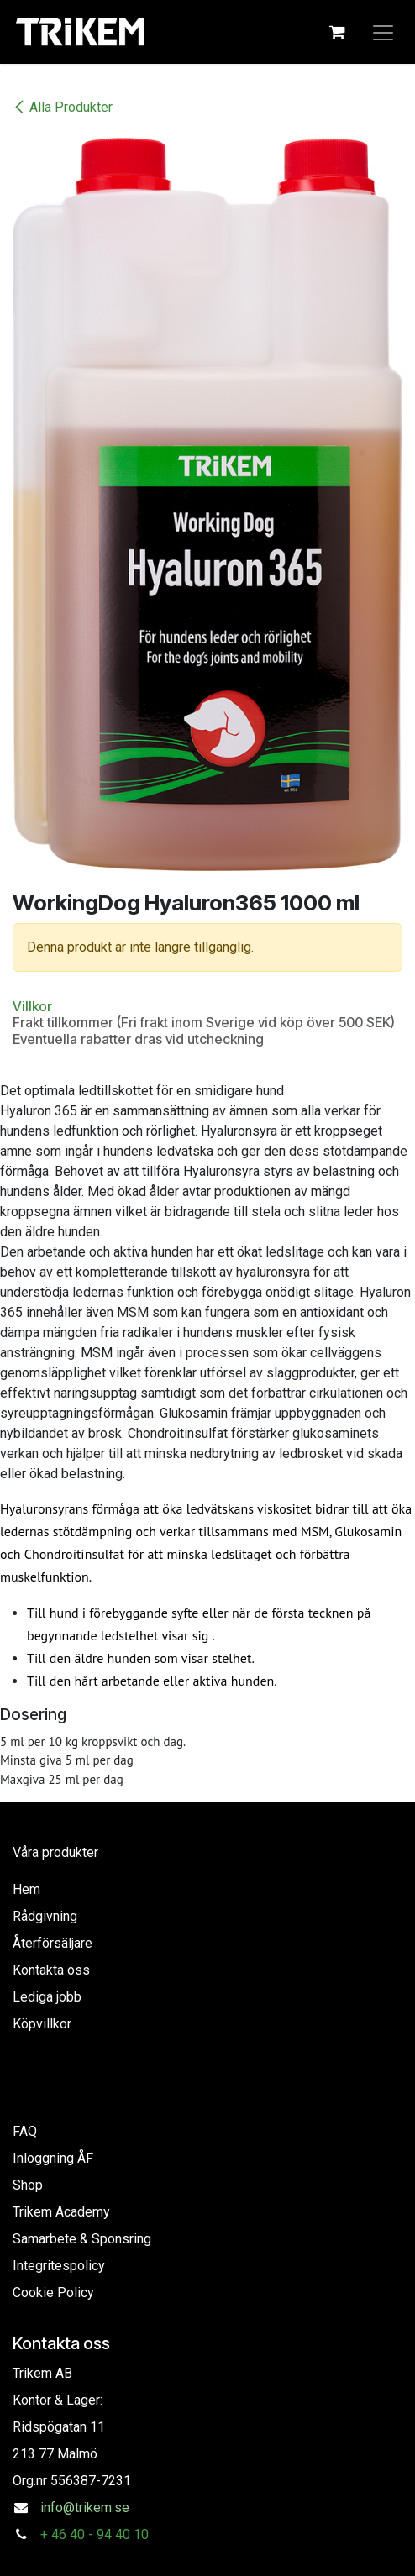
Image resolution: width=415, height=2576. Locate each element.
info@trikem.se (84, 2508)
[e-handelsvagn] (337, 32)
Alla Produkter (63, 107)
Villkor (32, 1006)
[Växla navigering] (383, 32)
